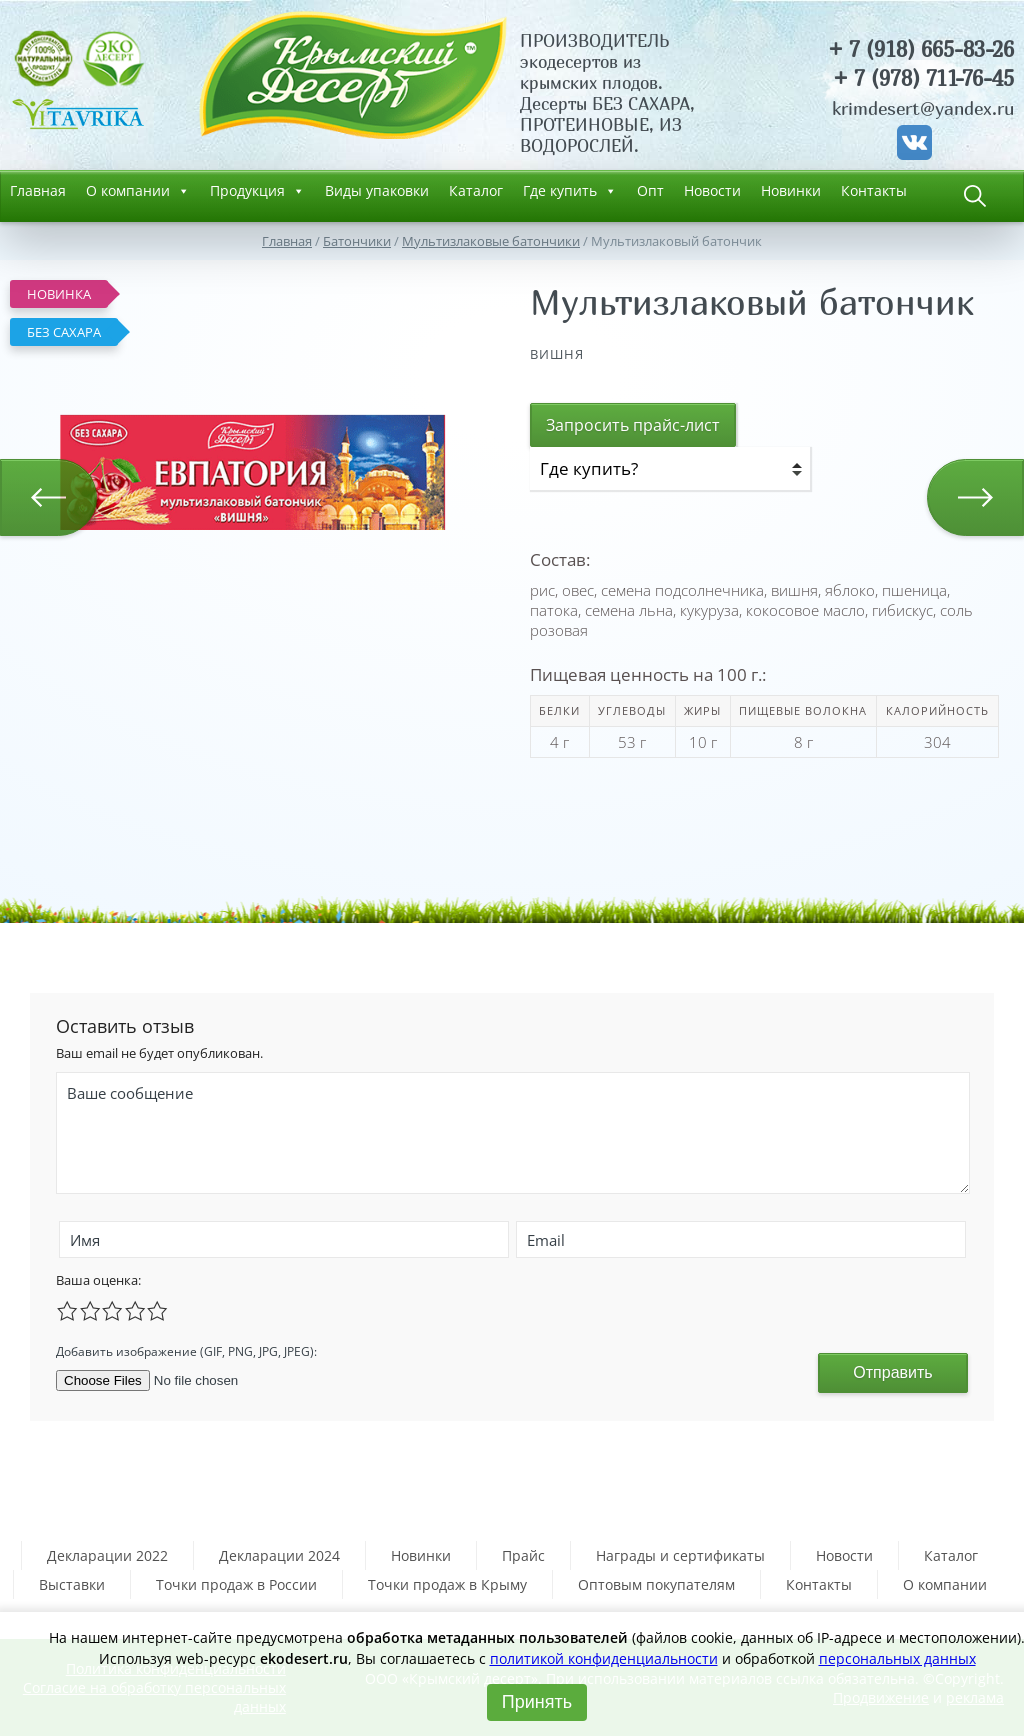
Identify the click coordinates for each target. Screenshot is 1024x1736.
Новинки (791, 190)
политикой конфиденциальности (604, 1658)
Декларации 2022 (107, 1555)
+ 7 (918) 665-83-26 (921, 49)
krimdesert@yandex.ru (923, 108)
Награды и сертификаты (680, 1555)
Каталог (476, 190)
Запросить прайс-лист (633, 425)
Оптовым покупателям (656, 1584)
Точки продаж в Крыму (447, 1584)
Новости (712, 190)
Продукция (257, 191)
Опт (650, 190)
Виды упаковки (377, 190)
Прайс (523, 1555)
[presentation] (498, 1349)
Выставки (72, 1584)
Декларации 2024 (279, 1555)
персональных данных (897, 1658)
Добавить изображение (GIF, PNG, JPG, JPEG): (186, 1351)
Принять (537, 1702)
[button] (432, 288)
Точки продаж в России (236, 1584)
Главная (38, 190)
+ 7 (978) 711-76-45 (923, 78)
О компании (138, 191)
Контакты (874, 190)
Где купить (570, 191)
